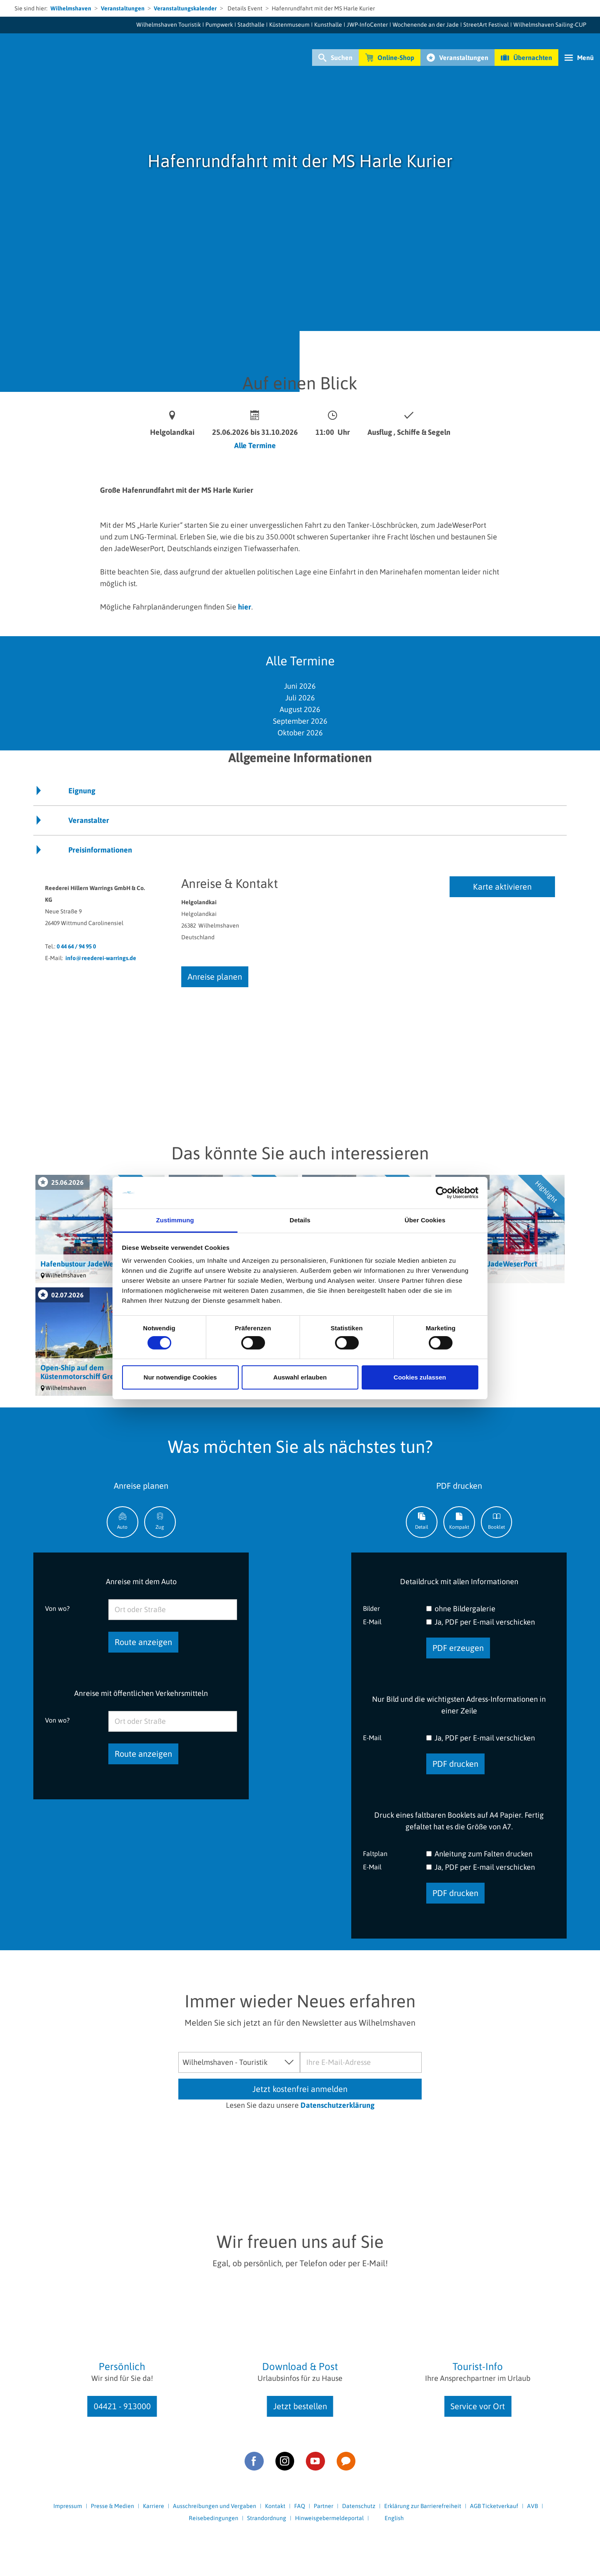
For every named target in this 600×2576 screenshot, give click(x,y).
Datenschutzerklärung (337, 2105)
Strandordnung (266, 2518)
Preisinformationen (100, 849)
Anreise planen (215, 976)
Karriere (153, 2506)
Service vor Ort (477, 2406)
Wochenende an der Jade (425, 24)
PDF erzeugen (458, 1648)
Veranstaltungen (123, 8)
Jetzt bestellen (300, 2406)
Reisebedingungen (213, 2518)
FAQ (299, 2506)
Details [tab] (300, 1220)
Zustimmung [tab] (175, 1220)
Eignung (81, 790)
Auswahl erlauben (300, 1377)
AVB (532, 2506)
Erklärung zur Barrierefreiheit (422, 2506)
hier (244, 606)
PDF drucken (455, 1763)
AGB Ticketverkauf (494, 2506)
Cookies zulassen (420, 1377)
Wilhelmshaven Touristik (168, 24)
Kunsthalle (328, 24)
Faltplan (375, 1853)
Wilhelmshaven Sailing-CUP (549, 24)
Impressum (67, 2506)
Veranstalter (88, 820)
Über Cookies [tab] (425, 1220)
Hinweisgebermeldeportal (329, 2518)
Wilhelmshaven (70, 8)
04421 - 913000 (122, 2406)
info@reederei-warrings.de (100, 958)
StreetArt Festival (486, 24)
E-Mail (372, 1621)
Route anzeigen (143, 1642)
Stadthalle (251, 24)
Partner (323, 2506)
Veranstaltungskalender (185, 8)
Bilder (371, 1608)
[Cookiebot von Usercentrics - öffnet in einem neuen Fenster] (441, 1192)
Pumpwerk (219, 24)
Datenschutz (358, 2506)
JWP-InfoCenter (367, 24)
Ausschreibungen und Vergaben (214, 2506)
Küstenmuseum (289, 24)
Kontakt (275, 2506)
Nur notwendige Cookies (180, 1377)
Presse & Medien (112, 2506)
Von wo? (57, 1608)
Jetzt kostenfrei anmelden (300, 2089)
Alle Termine (255, 445)
